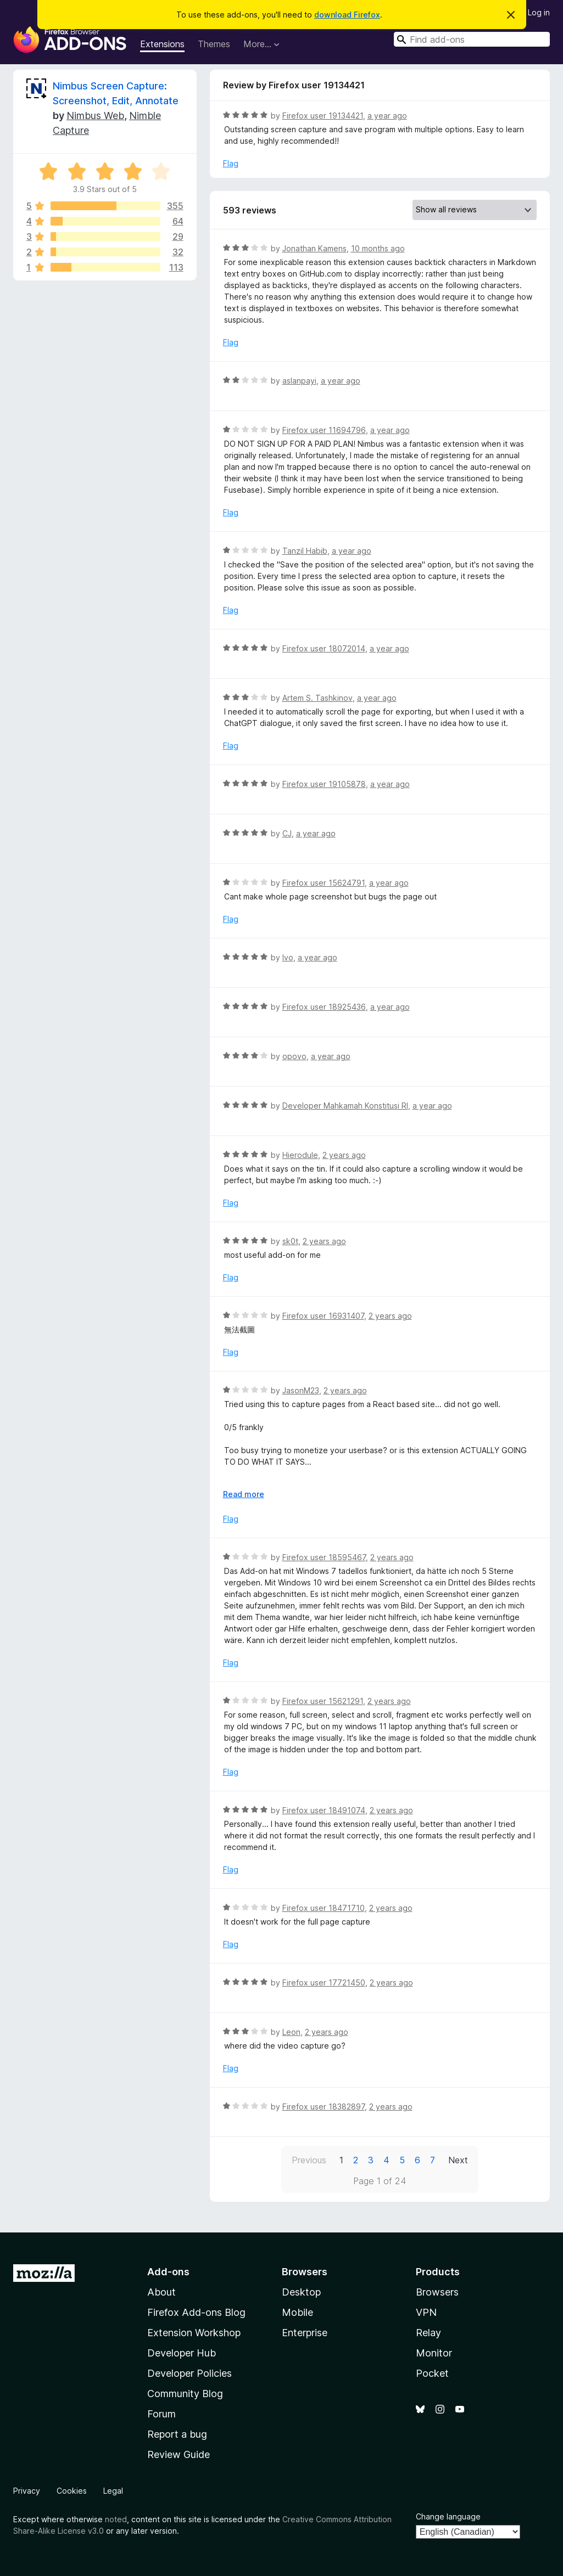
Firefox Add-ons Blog (196, 2312)
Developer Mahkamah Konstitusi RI (345, 1105)
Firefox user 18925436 (324, 1006)
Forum (161, 2414)
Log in (539, 12)
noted (116, 2519)
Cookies (72, 2490)
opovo (294, 1056)
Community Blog (185, 2393)
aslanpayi (299, 380)
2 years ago (344, 1155)
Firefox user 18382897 (323, 2106)
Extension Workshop (194, 2332)
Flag (230, 163)
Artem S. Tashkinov (317, 697)
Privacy (26, 2490)
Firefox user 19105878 (324, 784)
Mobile (297, 2312)
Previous (309, 2160)
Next (458, 2160)
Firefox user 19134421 (322, 115)
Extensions (162, 43)
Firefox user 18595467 (324, 1557)
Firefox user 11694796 (324, 430)
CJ (287, 833)
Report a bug (177, 2434)
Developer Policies (189, 2373)
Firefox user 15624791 (323, 882)
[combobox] (472, 39)
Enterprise (304, 2332)
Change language (448, 2516)
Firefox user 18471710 (323, 1908)
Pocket (432, 2373)
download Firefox (347, 14)
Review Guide (178, 2454)
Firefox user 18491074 (323, 1810)
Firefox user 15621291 (322, 1701)
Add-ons (168, 2271)
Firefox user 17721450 (323, 1982)
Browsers (437, 2292)
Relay (428, 2332)
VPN (426, 2312)
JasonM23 (300, 1390)
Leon (291, 2032)
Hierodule (300, 1155)
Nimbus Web (95, 115)
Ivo (287, 957)
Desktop (301, 2292)
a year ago (387, 115)
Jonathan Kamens (314, 248)
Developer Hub (181, 2353)
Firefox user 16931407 (323, 1315)
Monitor (434, 2353)
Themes (214, 43)
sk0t (290, 1241)
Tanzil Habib (304, 550)
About (161, 2292)
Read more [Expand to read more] (243, 1494)
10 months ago (378, 248)
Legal (113, 2490)
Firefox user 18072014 (323, 648)
